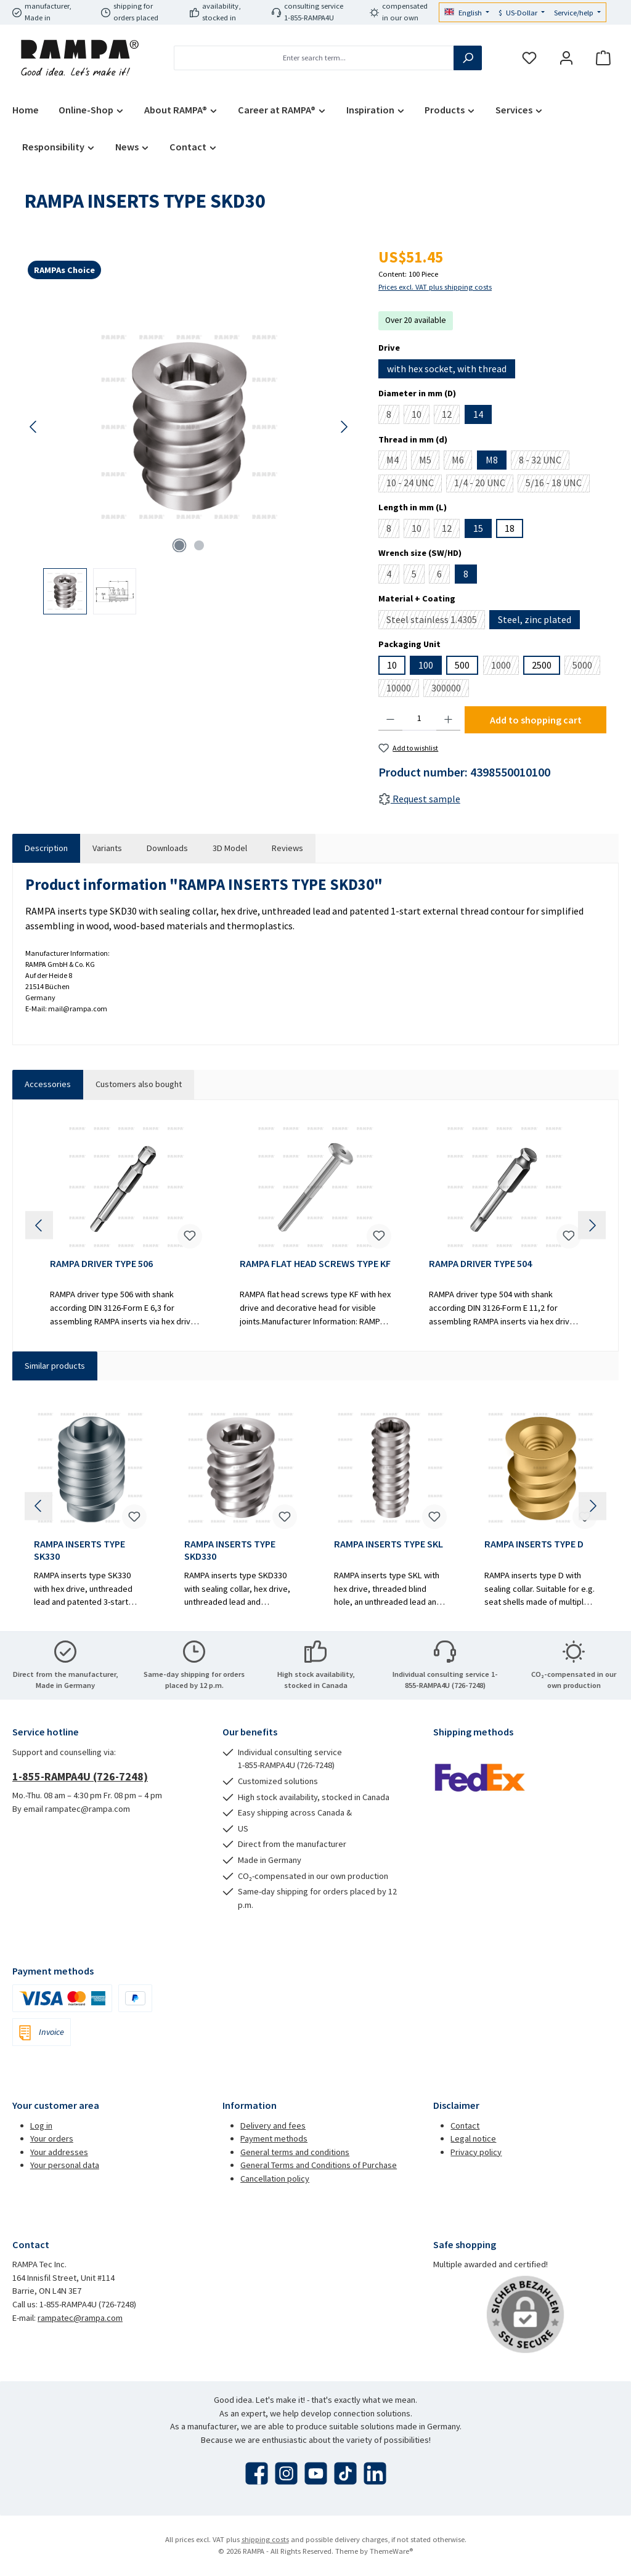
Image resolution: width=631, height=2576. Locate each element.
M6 (462, 462)
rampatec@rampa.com (80, 2317)
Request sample (419, 799)
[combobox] (314, 58)
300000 (450, 689)
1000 (505, 667)
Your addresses (59, 2152)
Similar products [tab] (55, 1365)
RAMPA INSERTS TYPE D (534, 1544)
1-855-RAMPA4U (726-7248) (80, 1776)
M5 (429, 462)
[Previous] (34, 427)
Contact (464, 2125)
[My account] (566, 58)
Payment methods (273, 2138)
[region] (189, 454)
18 (510, 528)
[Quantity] (419, 718)
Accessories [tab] (48, 1084)
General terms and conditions (294, 2152)
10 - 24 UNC (414, 484)
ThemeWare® (391, 2551)
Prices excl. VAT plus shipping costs (435, 286)
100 (425, 665)
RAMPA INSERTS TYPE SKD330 (229, 1550)
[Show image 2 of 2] (199, 545)
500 (462, 665)
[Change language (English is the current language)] (466, 13)
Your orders (51, 2138)
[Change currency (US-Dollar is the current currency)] (522, 13)
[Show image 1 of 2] (179, 545)
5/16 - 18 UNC (558, 484)
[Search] (468, 58)
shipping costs (265, 2539)
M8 (492, 460)
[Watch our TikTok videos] (345, 2473)
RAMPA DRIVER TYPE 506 (101, 1264)
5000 (586, 667)
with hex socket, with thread (447, 368)
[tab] (46, 848)
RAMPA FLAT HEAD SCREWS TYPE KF (315, 1264)
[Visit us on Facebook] (257, 2473)
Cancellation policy (274, 2178)
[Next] (344, 427)
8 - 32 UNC (544, 462)
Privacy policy (476, 2152)
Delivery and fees (273, 2125)
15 (478, 528)
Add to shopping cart (536, 720)
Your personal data (64, 2164)
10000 (402, 689)
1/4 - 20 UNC (483, 484)
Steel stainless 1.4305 (435, 621)
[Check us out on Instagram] (286, 2473)
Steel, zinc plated (534, 619)
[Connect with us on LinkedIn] (375, 2473)
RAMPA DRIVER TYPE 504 (480, 1264)
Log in (41, 2125)
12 (451, 416)
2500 (542, 665)
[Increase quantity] (448, 718)
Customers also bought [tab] (139, 1084)
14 (478, 414)
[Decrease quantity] (390, 718)
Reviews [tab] (287, 848)
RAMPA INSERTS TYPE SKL (388, 1544)
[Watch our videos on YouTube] (316, 2473)
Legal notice (473, 2138)
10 (420, 416)
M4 (396, 462)
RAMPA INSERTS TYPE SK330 (79, 1550)
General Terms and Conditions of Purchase (318, 2164)
